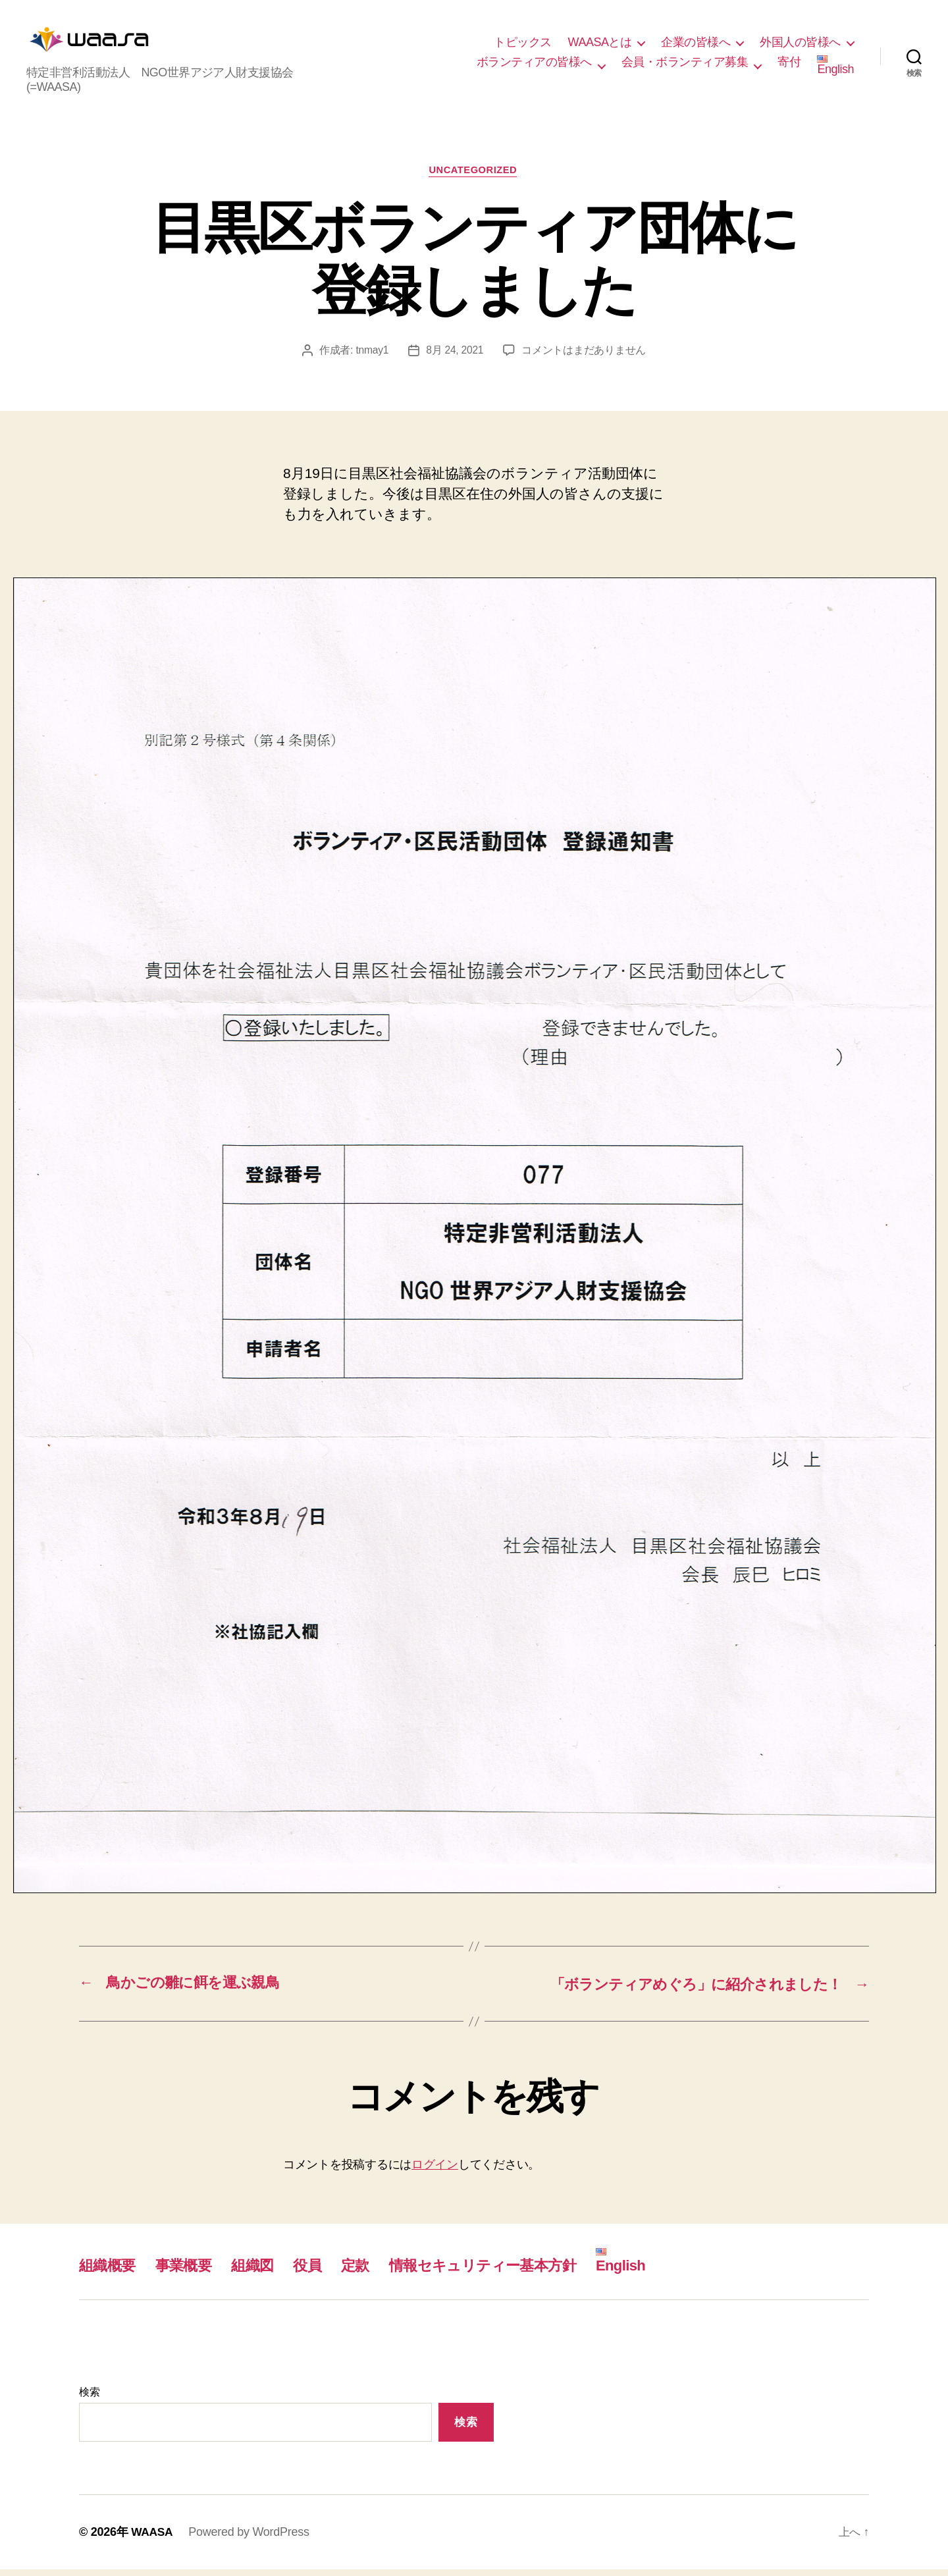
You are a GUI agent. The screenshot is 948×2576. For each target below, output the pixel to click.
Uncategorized (474, 176)
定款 (372, 2271)
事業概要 (190, 2271)
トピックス (523, 45)
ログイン (434, 2170)
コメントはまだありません (585, 357)
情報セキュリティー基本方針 (510, 2271)
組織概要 (109, 2271)
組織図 (265, 2271)
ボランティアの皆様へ (534, 64)
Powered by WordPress (250, 2538)
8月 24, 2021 (455, 357)
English (835, 68)
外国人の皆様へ (800, 45)
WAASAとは (600, 45)
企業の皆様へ (695, 45)
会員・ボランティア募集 (685, 64)
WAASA (152, 2538)
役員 (322, 2271)
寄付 (789, 64)
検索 (89, 2398)
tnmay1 (371, 357)
